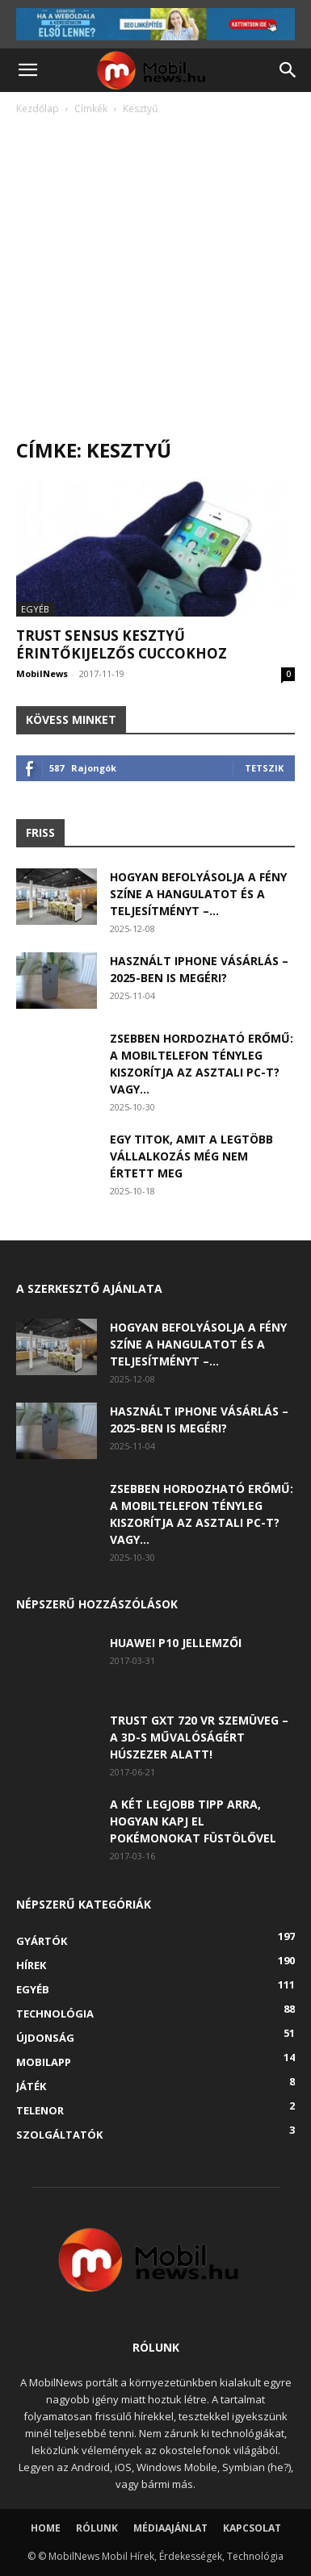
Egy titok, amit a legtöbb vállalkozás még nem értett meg (191, 1156)
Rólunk (97, 2528)
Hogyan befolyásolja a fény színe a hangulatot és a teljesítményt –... (198, 893)
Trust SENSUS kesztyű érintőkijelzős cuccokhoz (121, 644)
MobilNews (42, 673)
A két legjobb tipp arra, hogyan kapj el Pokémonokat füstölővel (193, 1821)
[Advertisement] (155, 281)
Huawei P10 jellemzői (176, 1642)
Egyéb (35, 609)
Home (46, 2528)
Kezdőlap (37, 108)
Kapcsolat (252, 2528)
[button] (27, 70)
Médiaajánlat (170, 2528)
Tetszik (264, 768)
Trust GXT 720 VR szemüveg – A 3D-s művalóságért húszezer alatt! (199, 1737)
